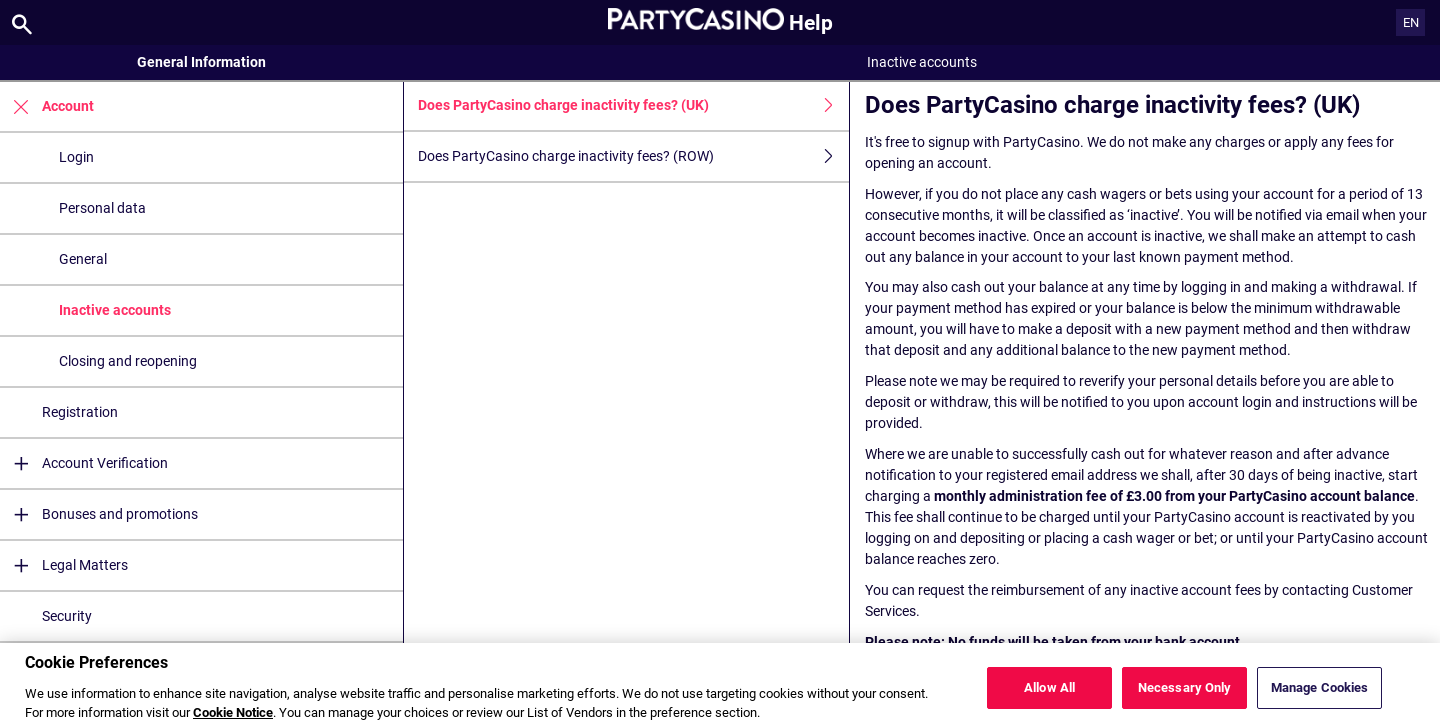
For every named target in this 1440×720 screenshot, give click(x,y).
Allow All (1049, 695)
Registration (80, 412)
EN (1411, 22)
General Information (201, 62)
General (83, 259)
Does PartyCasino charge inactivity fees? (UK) (633, 105)
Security (67, 616)
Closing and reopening (128, 361)
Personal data (102, 208)
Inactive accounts (115, 310)
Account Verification (84, 463)
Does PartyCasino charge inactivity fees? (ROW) (633, 156)
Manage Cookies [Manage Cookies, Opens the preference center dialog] (1320, 695)
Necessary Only (1185, 695)
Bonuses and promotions (99, 514)
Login (76, 157)
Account (47, 106)
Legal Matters (64, 565)
